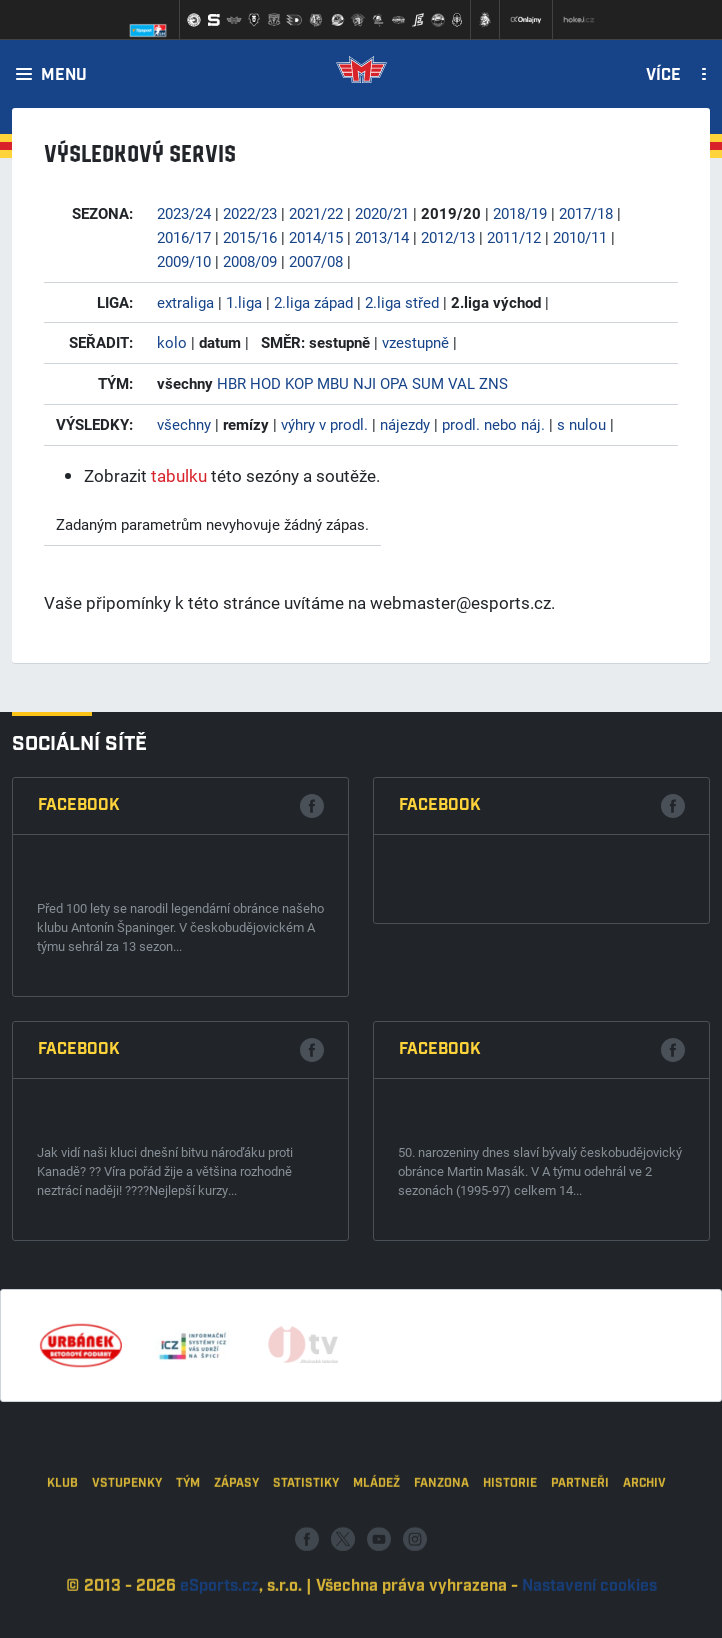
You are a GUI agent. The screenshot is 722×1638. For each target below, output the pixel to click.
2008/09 (250, 261)
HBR (231, 383)
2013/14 (382, 237)
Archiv (644, 1539)
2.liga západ (313, 302)
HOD (265, 383)
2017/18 (586, 213)
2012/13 (448, 237)
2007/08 (316, 261)
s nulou (581, 424)
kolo (172, 342)
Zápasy (236, 1539)
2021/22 (316, 213)
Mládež (376, 1539)
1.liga (244, 302)
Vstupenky (127, 1539)
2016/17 (184, 237)
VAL (461, 383)
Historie (510, 1539)
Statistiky (306, 1539)
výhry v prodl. (324, 424)
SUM (428, 383)
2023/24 (184, 213)
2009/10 (184, 261)
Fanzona (441, 1539)
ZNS (493, 383)
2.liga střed (402, 302)
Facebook (79, 805)
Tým (188, 1539)
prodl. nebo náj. (493, 424)
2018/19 (520, 213)
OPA (394, 383)
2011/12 (514, 237)
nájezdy (405, 424)
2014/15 (316, 237)
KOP (299, 383)
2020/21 (382, 213)
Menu (64, 76)
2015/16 (250, 237)
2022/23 (250, 213)
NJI (364, 383)
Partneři (580, 1539)
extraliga (185, 302)
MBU (333, 383)
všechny (184, 424)
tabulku (179, 475)
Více (663, 76)
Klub (62, 1539)
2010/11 (580, 237)
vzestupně (415, 342)
